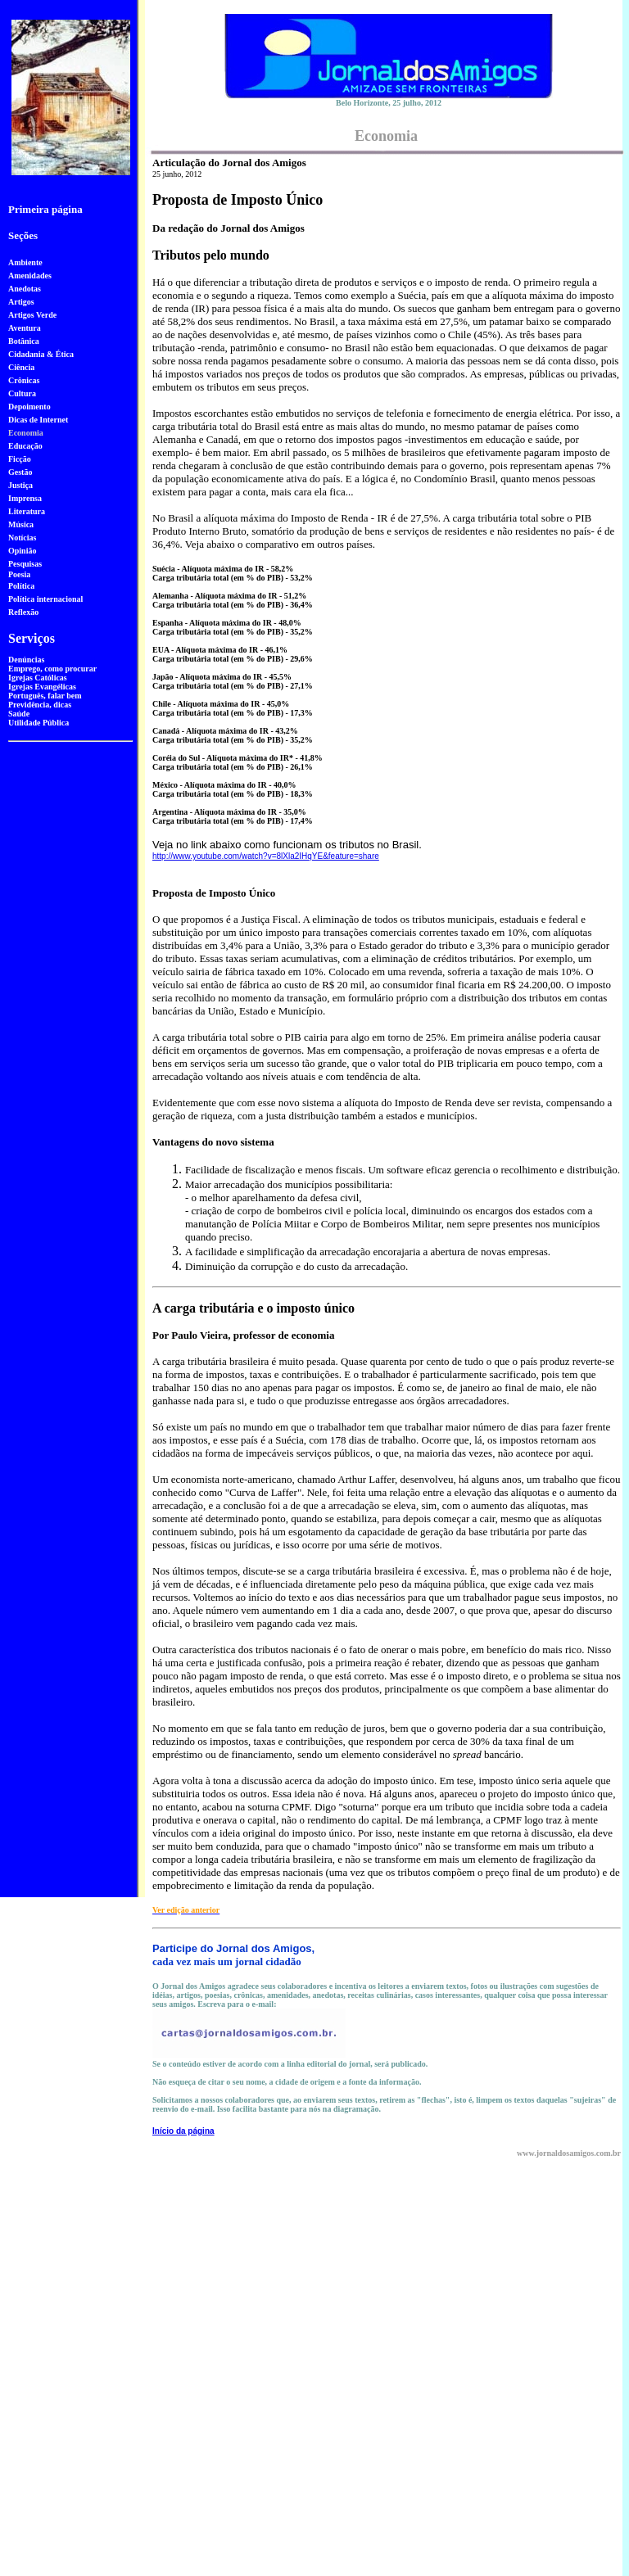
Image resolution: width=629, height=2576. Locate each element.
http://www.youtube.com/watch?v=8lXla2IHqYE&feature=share (265, 856)
